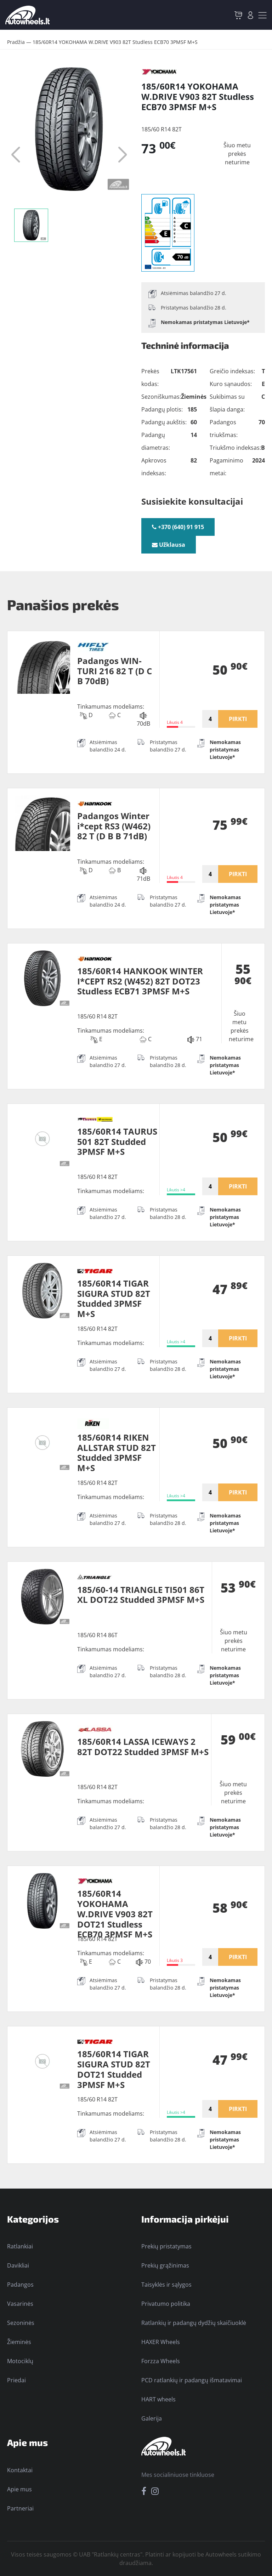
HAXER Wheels (160, 2342)
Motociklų (20, 2361)
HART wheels (158, 2399)
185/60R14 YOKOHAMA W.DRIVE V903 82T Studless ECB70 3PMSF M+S (115, 42)
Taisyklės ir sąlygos (166, 2284)
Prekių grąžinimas (165, 2265)
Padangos (20, 2284)
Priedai (16, 2380)
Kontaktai (20, 2470)
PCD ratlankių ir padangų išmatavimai (191, 2380)
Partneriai (20, 2508)
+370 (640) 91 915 (178, 527)
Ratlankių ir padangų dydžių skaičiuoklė (193, 2323)
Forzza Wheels (160, 2361)
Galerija (151, 2418)
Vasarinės (20, 2304)
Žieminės (19, 2342)
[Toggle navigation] (262, 15)
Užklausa (168, 545)
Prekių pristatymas (166, 2246)
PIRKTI (238, 719)
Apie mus (19, 2489)
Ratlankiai (20, 2246)
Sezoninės (20, 2323)
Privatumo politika (165, 2304)
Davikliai (18, 2265)
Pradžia (16, 42)
